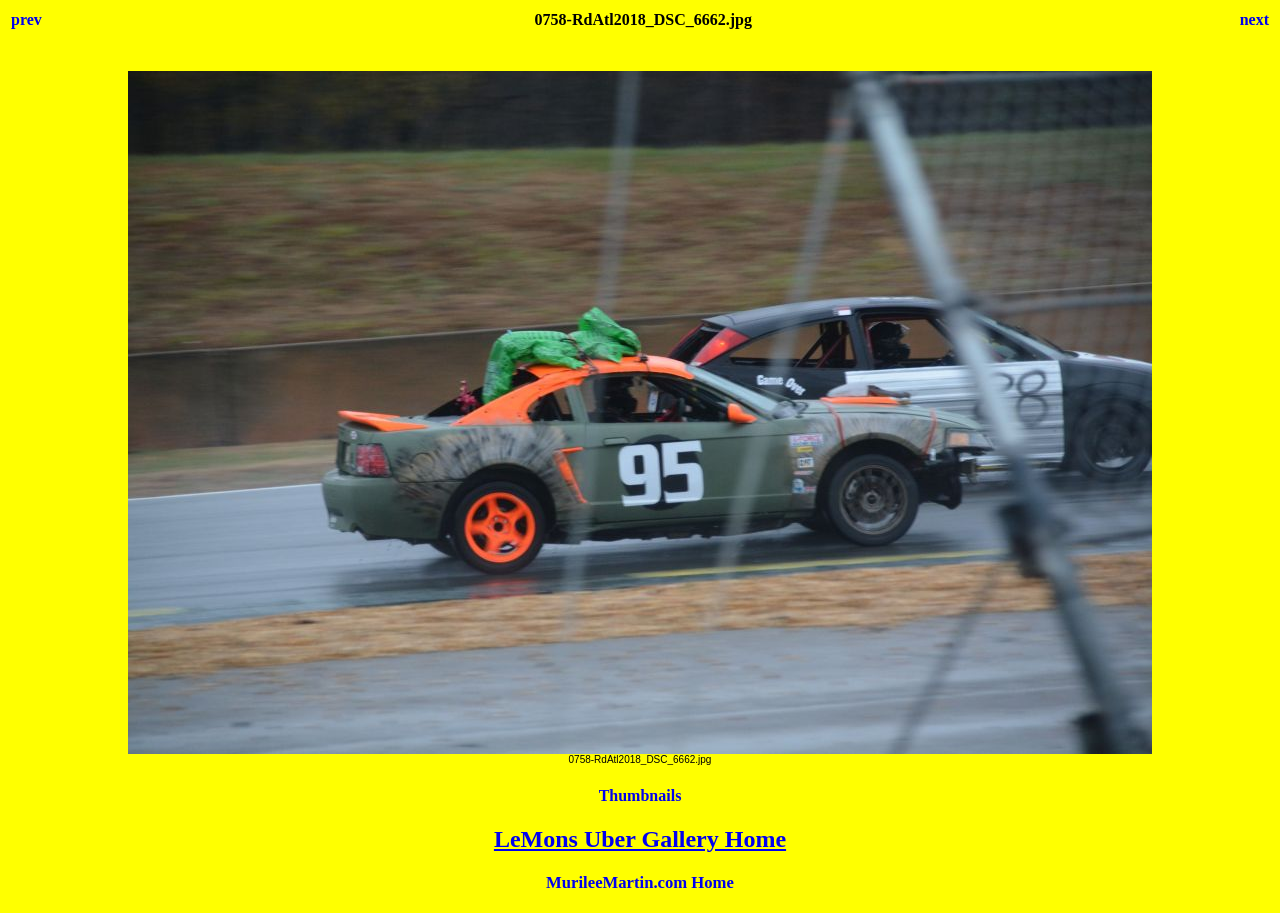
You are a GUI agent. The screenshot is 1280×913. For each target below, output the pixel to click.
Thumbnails (640, 795)
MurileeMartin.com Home (640, 882)
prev (26, 19)
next (1254, 19)
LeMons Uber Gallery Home (640, 839)
